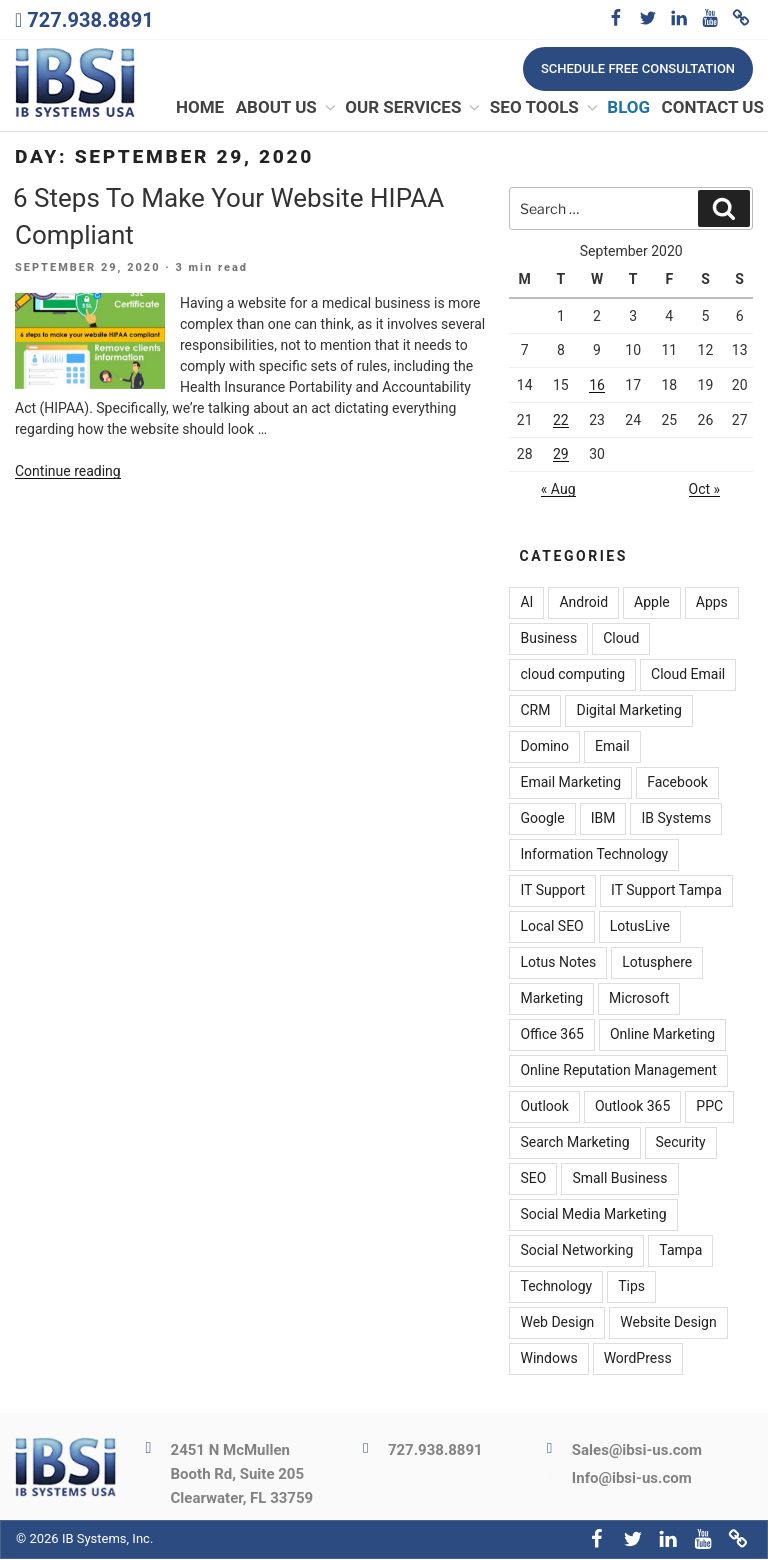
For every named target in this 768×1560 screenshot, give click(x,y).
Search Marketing (574, 1144)
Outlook (544, 1108)
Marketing (551, 1000)
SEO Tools (545, 109)
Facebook (677, 784)
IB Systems (676, 820)
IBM (603, 820)
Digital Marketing (628, 712)
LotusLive (640, 928)
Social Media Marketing (593, 1216)
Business (548, 640)
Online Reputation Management (618, 1072)
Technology (556, 1288)
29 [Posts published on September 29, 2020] (561, 455)
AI (526, 604)
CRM (535, 712)
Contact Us (713, 109)
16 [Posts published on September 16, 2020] (597, 386)
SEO (533, 1180)
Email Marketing (570, 784)
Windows (548, 1360)
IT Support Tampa (666, 892)
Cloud (621, 640)
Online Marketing (662, 1036)
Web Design (557, 1324)
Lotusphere (657, 964)
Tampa (680, 1252)
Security (681, 1144)
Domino (544, 748)
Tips (631, 1288)
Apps (712, 604)
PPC (709, 1108)
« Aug (558, 490)
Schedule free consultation (638, 68)
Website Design (668, 1324)
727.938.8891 (90, 20)
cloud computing (572, 676)
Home (200, 109)
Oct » (705, 490)
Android (583, 604)
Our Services (413, 109)
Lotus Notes (558, 964)
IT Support (552, 892)
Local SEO (551, 928)
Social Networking (576, 1252)
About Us (287, 109)
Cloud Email (688, 676)
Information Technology (594, 856)
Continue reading (68, 472)
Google (542, 820)
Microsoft (639, 1000)
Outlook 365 (632, 1108)
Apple (652, 604)
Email (612, 748)
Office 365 (551, 1036)
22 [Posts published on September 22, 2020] (561, 421)
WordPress (638, 1360)
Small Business (619, 1180)
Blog (628, 109)
